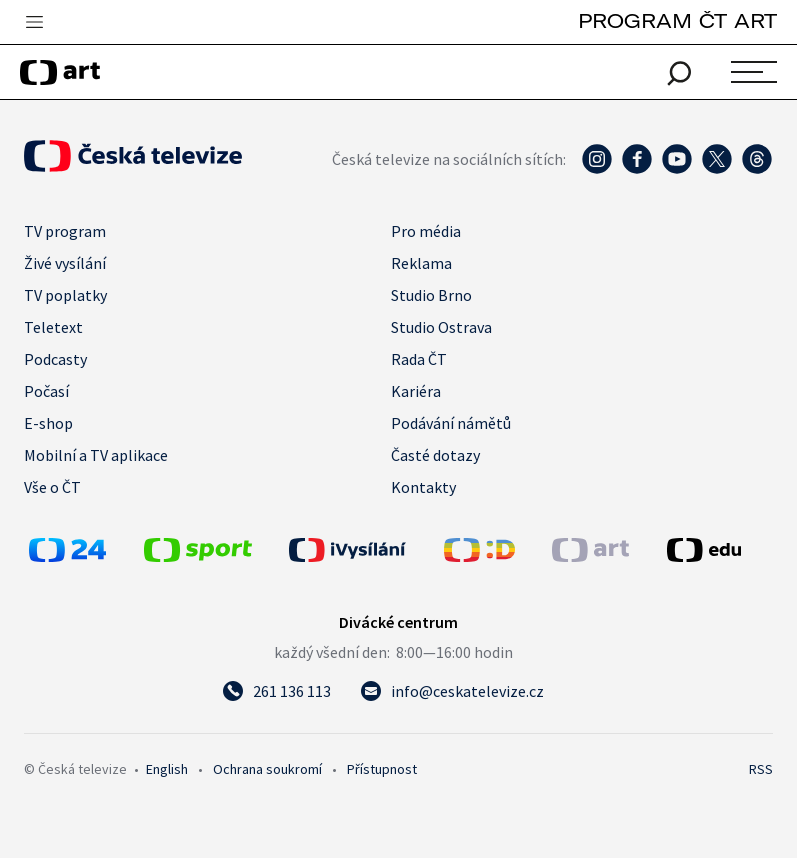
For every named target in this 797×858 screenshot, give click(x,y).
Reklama (421, 263)
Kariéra (416, 391)
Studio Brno (431, 295)
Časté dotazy (435, 455)
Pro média (426, 231)
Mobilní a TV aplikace (96, 455)
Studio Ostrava (441, 327)
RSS (761, 769)
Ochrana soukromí (267, 769)
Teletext (53, 327)
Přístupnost (382, 769)
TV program (65, 231)
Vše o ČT (52, 487)
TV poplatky (65, 295)
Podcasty (55, 359)
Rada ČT (419, 359)
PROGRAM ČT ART (677, 20)
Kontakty (423, 487)
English (167, 769)
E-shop (48, 423)
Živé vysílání (65, 263)
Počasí (46, 391)
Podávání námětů (451, 423)
